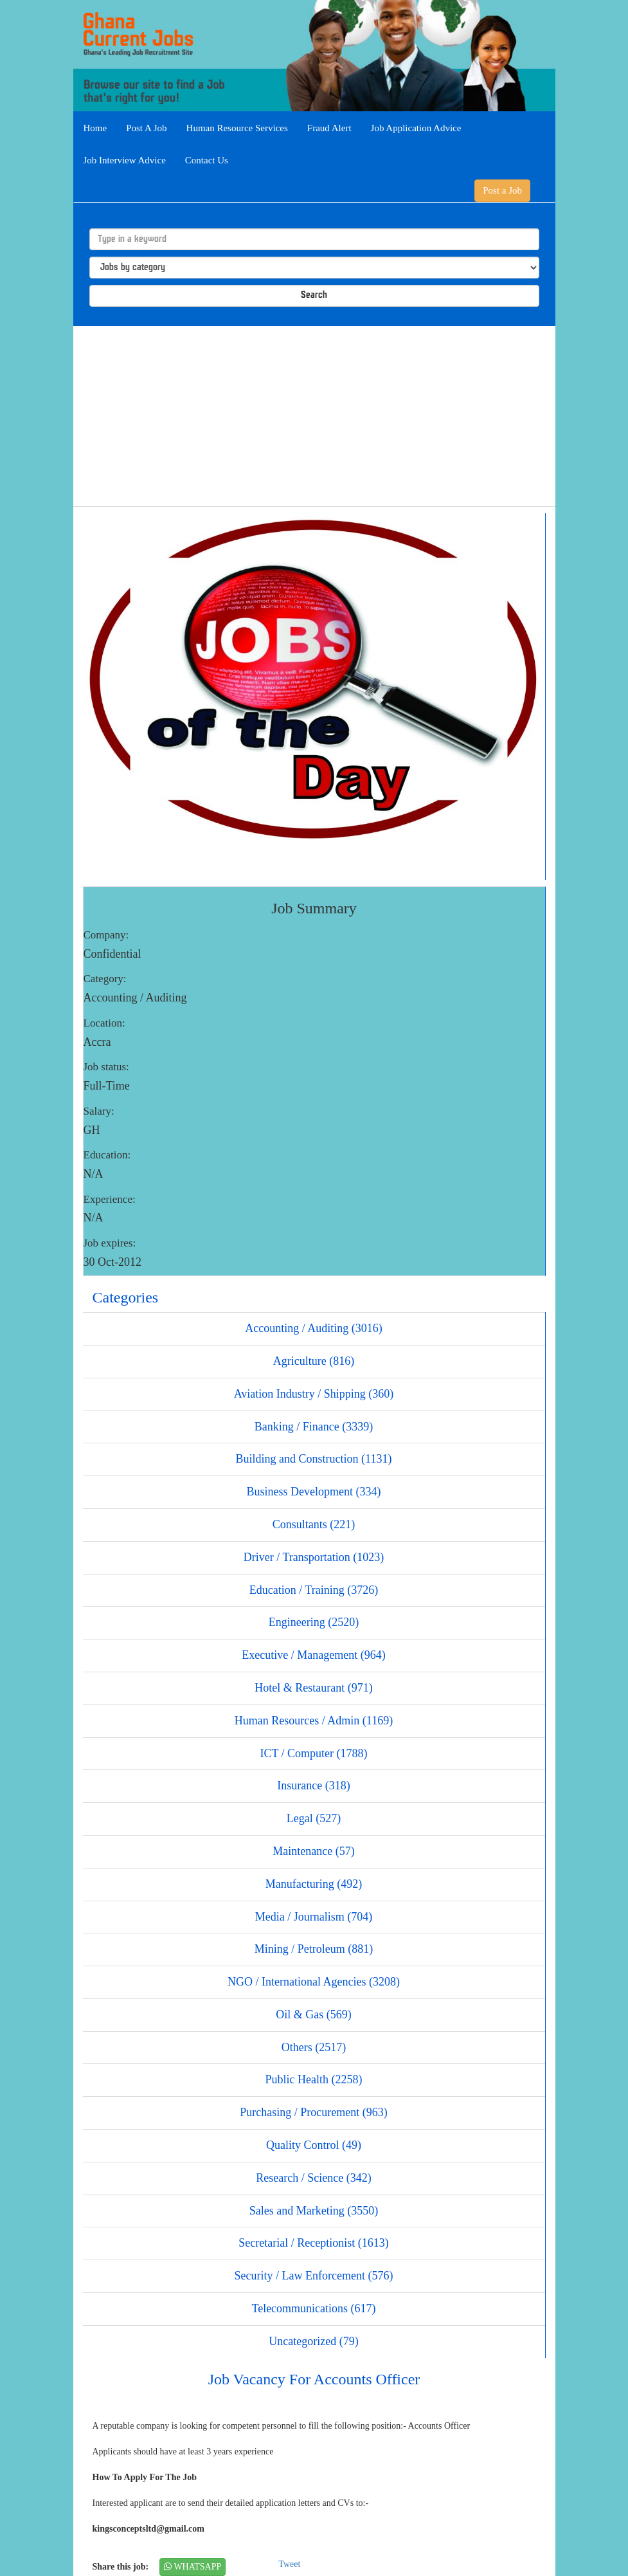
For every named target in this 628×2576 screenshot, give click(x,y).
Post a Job (502, 190)
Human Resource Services (237, 128)
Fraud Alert (329, 128)
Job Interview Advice (125, 160)
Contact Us (206, 160)
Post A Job (146, 128)
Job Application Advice (416, 128)
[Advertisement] (314, 416)
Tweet (289, 2564)
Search (314, 295)
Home (95, 128)
